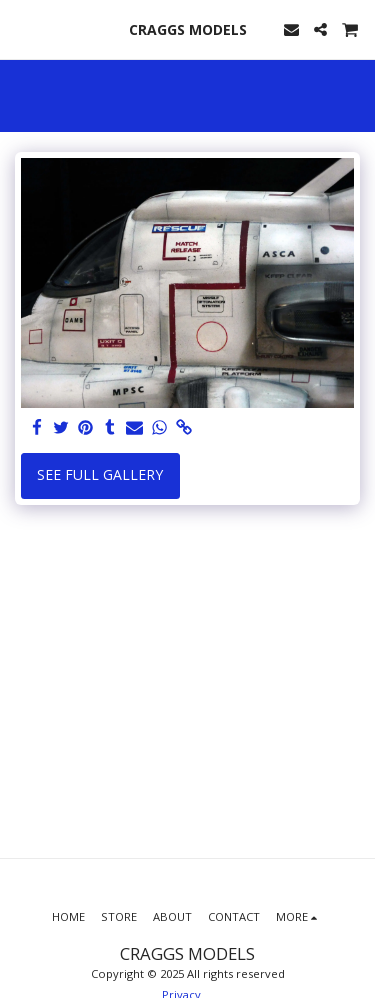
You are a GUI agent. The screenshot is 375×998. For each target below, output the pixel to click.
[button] (22, 28)
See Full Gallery (100, 474)
